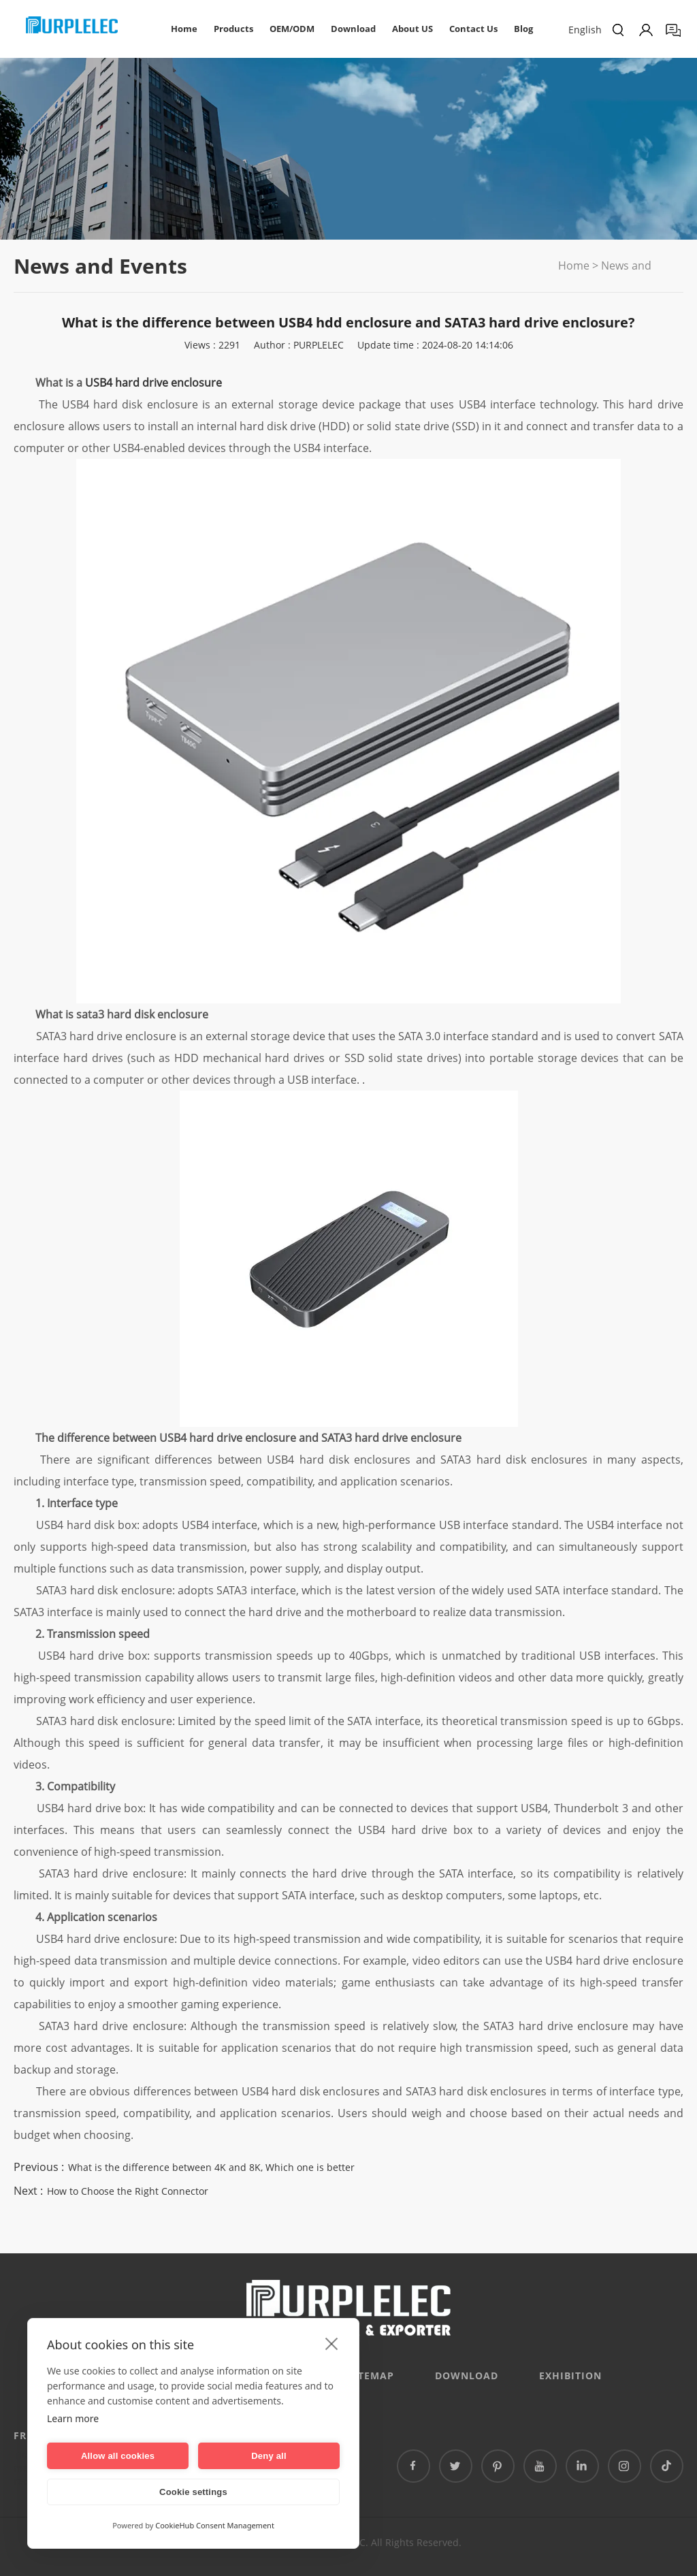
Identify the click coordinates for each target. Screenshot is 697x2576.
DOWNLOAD (466, 2375)
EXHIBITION (570, 2375)
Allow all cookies (118, 2456)
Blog (523, 28)
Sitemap (371, 2375)
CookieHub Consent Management (214, 2525)
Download (353, 28)
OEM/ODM (292, 28)
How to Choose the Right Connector (127, 2191)
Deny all (268, 2456)
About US (412, 28)
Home (184, 28)
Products (233, 28)
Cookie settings (193, 2492)
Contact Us (473, 28)
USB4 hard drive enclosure (153, 382)
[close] (331, 2343)
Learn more (73, 2418)
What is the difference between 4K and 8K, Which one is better (211, 2167)
